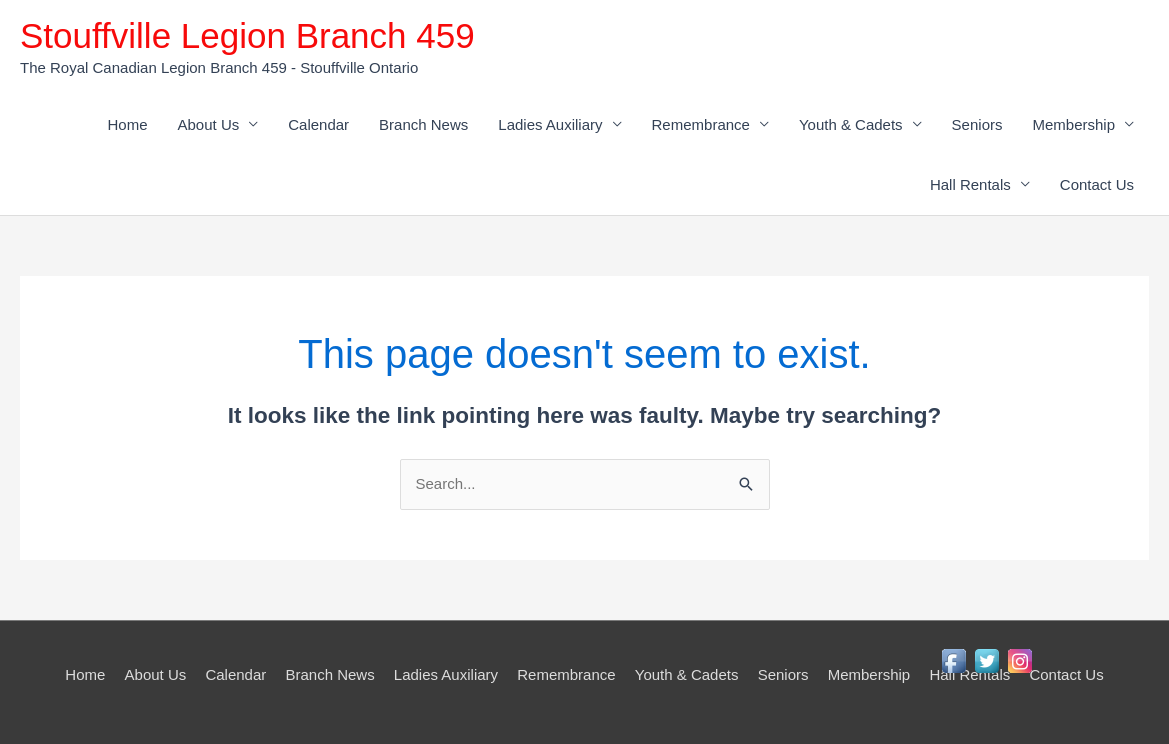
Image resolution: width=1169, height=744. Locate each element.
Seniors (977, 124)
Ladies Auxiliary (550, 124)
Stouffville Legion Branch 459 (247, 35)
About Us (209, 124)
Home (128, 124)
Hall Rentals (970, 184)
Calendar (318, 124)
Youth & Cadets (851, 124)
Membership (1073, 124)
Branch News (423, 124)
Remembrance (701, 124)
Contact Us (1097, 184)
